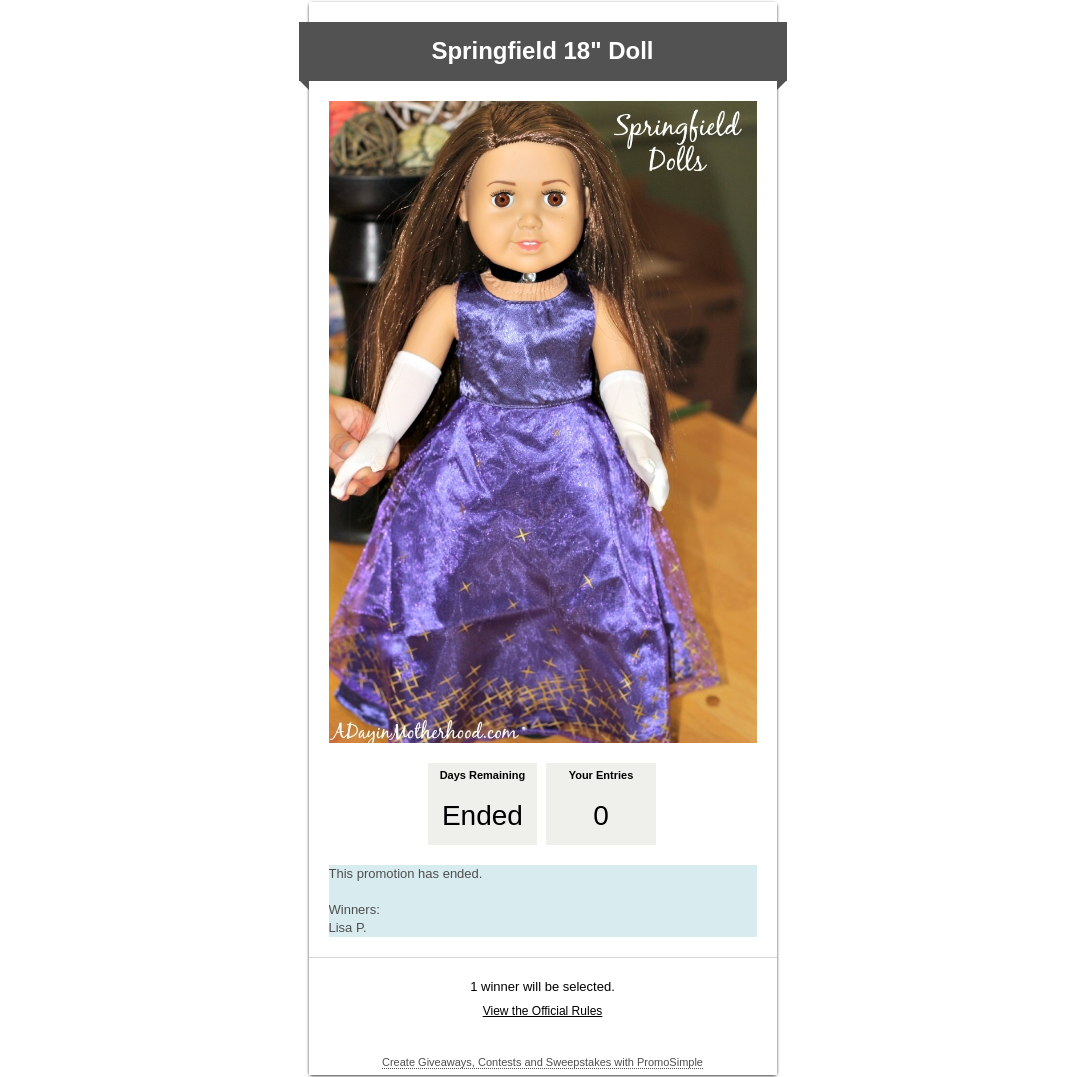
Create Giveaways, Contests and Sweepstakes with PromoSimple (542, 1062)
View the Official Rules (543, 1011)
